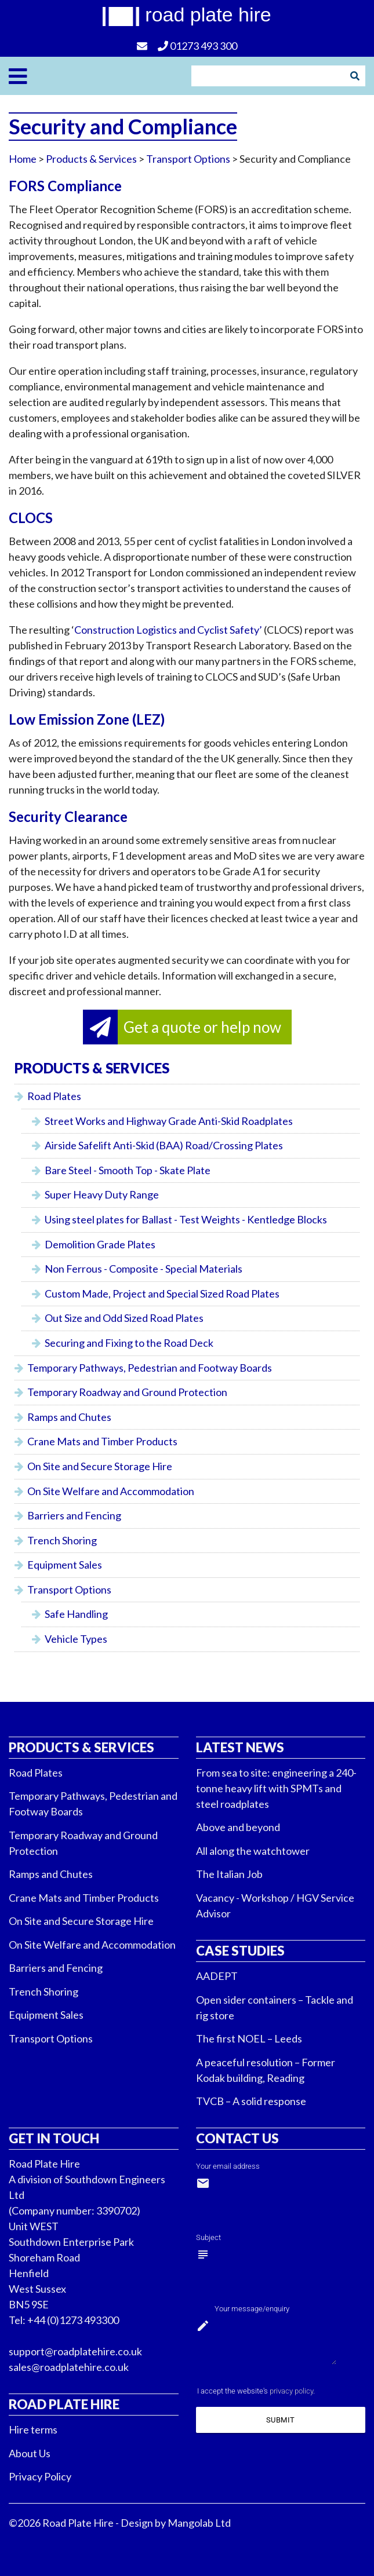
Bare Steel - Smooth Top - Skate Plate (127, 1170)
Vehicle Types (76, 1638)
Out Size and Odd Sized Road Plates (124, 1317)
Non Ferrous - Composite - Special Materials (143, 1268)
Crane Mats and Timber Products (102, 1441)
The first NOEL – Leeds (249, 2038)
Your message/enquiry (252, 2308)
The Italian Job (229, 1874)
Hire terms (33, 2429)
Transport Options (188, 158)
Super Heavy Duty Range (102, 1194)
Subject (208, 2237)
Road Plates (54, 1096)
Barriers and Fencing (74, 1515)
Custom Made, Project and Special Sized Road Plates (162, 1293)
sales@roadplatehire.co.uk (69, 2367)
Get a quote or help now (202, 1027)
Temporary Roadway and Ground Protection (127, 1392)
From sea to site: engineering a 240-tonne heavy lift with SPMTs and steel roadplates (276, 1788)
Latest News (240, 1747)
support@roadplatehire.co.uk (75, 2351)
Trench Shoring (62, 1540)
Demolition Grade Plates (100, 1244)
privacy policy (291, 2391)
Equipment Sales (64, 1564)
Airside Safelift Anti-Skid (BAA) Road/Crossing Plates (164, 1145)
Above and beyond (238, 1827)
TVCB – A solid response (251, 2101)
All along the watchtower (253, 1850)
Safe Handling (76, 1613)
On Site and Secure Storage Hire (99, 1466)
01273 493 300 (197, 45)
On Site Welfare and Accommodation (110, 1491)
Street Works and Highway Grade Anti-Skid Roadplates (169, 1121)
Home (23, 158)
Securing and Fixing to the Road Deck (129, 1342)
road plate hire (208, 14)
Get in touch (54, 2138)
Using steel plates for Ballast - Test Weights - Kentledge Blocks (186, 1219)
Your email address (228, 2166)
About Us (29, 2453)
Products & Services (81, 1747)
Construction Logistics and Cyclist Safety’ (168, 629)
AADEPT (217, 1976)
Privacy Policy (40, 2476)
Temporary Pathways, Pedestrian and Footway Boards (149, 1367)
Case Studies (240, 1951)
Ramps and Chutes (69, 1417)
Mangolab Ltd (199, 2522)
